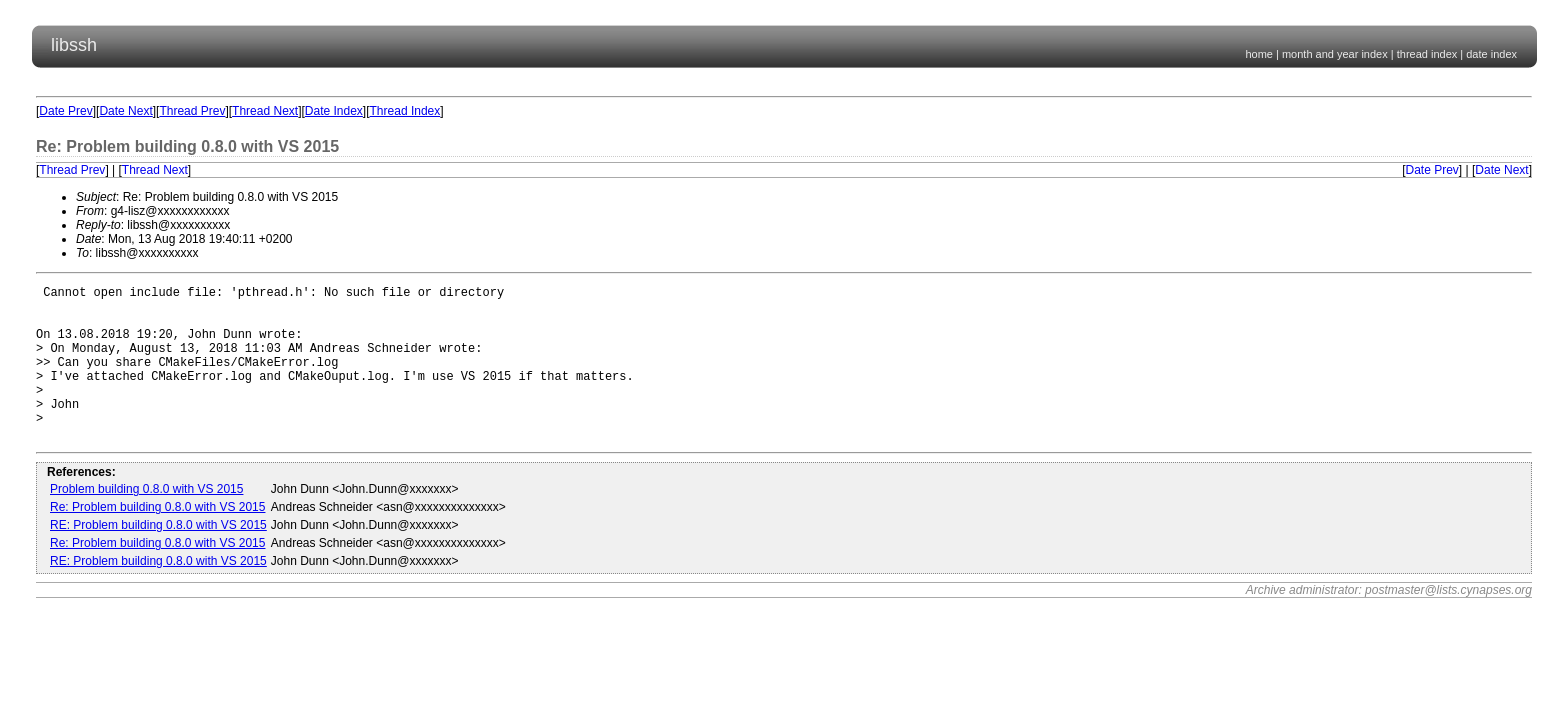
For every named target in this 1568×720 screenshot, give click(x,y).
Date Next (125, 111)
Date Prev (65, 111)
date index (1491, 54)
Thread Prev (192, 111)
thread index (1427, 54)
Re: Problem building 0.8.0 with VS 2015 (157, 540)
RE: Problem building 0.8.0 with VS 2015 (158, 558)
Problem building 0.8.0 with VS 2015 (146, 522)
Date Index (334, 111)
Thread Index (405, 111)
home (1259, 54)
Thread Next (265, 111)
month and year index (1335, 54)
